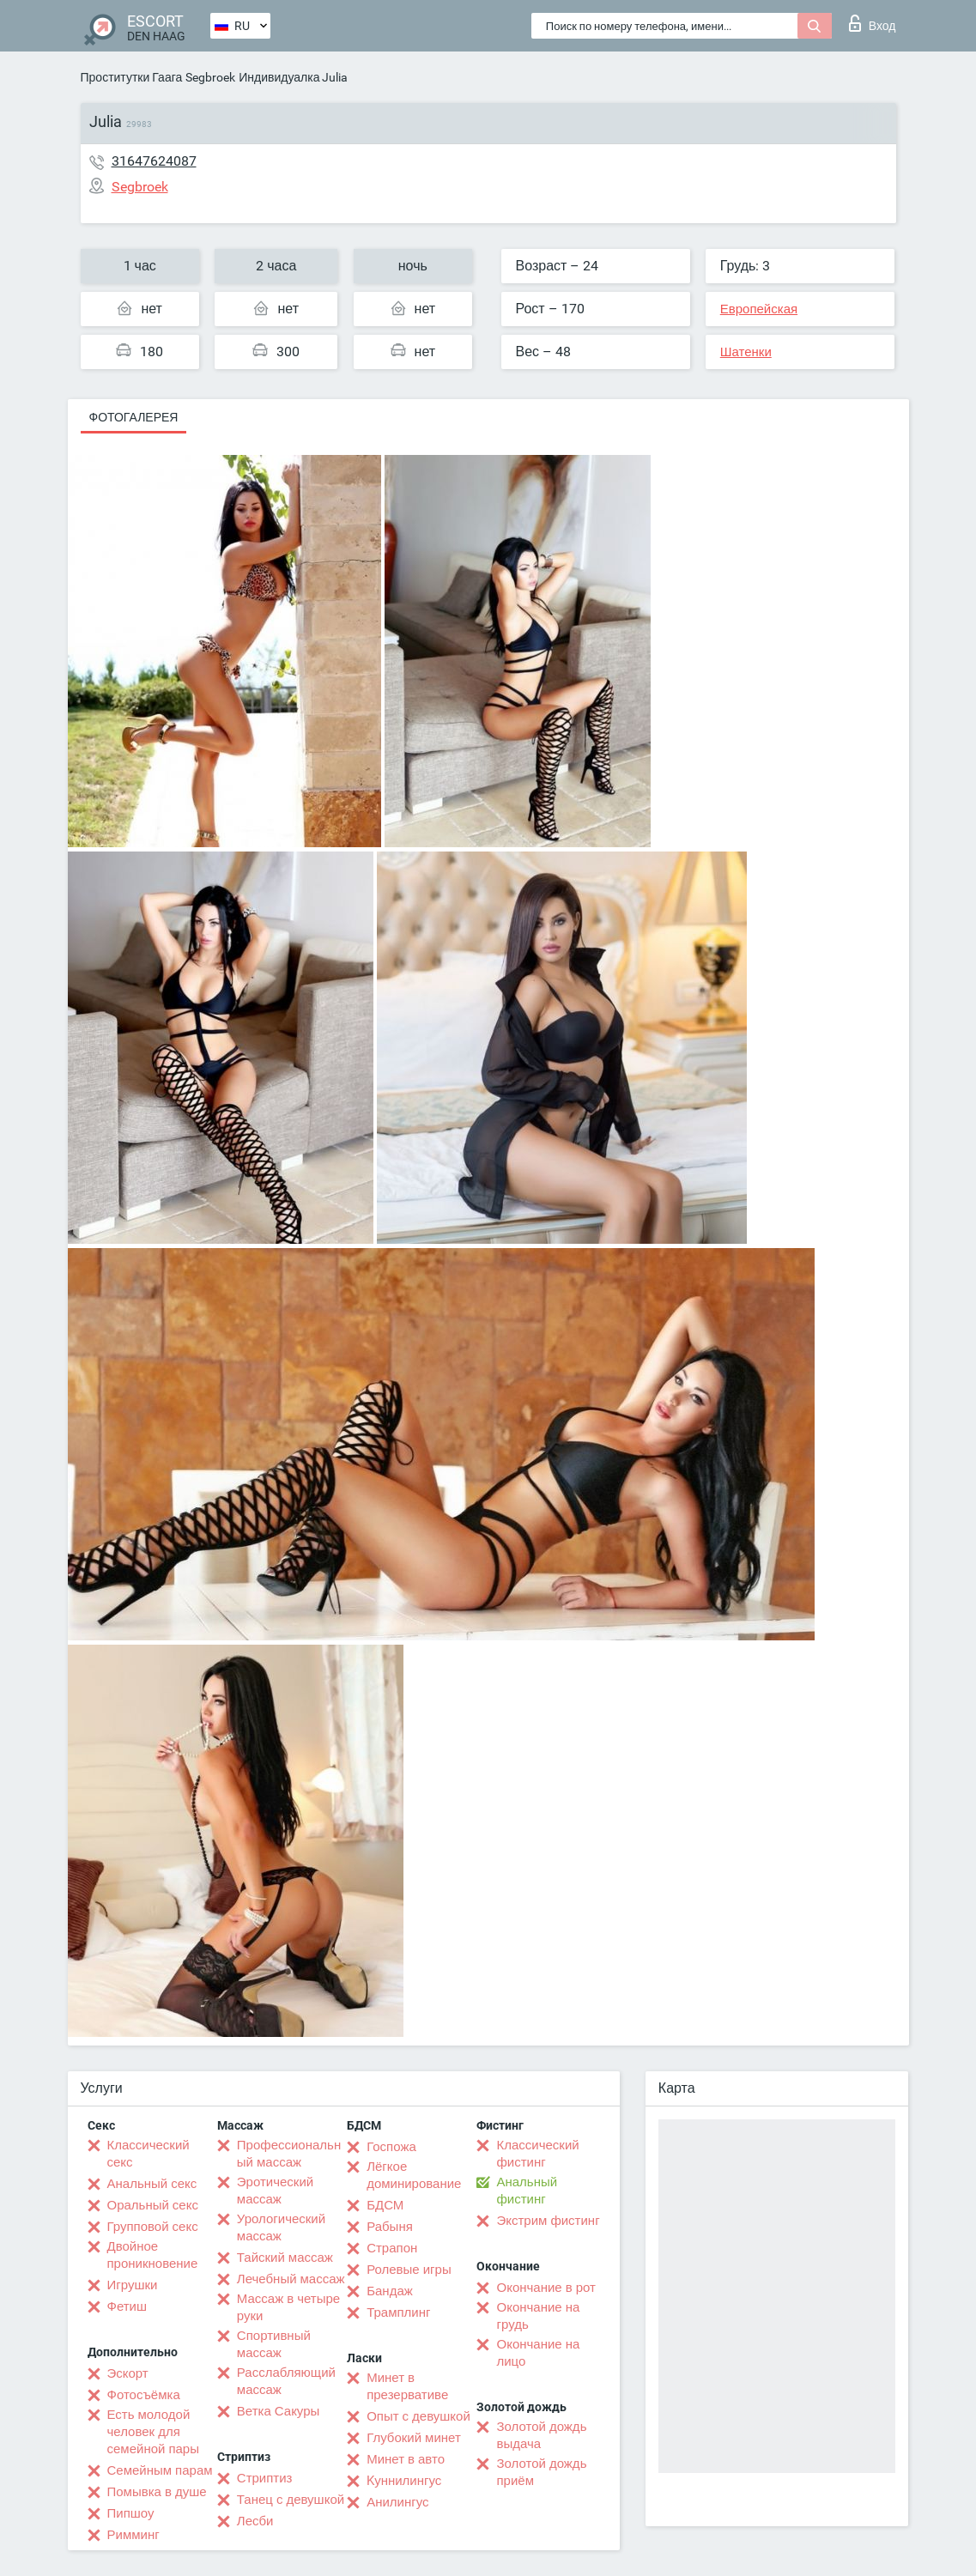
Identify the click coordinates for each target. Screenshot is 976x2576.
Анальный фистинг (526, 2190)
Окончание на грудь (537, 2316)
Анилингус (397, 2502)
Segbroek (210, 77)
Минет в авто (406, 2459)
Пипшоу (131, 2513)
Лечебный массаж (291, 2279)
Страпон (392, 2248)
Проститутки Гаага (132, 77)
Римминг (133, 2535)
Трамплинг (398, 2312)
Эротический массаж (275, 2190)
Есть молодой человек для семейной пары (153, 2432)
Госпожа (391, 2147)
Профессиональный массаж (289, 2153)
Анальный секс (152, 2183)
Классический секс (148, 2153)
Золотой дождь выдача (541, 2435)
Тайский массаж (285, 2257)
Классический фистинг (537, 2153)
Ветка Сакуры (278, 2411)
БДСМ (385, 2205)
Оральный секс (152, 2205)
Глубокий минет (414, 2438)
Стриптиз (265, 2478)
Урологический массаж (281, 2227)
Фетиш (127, 2306)
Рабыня (390, 2226)
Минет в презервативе (407, 2386)
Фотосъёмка (143, 2395)
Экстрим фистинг (547, 2220)
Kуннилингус (404, 2480)
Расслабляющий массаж (286, 2381)
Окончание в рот (545, 2287)
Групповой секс (152, 2226)
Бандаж (390, 2291)
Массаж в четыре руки (288, 2307)
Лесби (255, 2521)
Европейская (758, 309)
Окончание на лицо (537, 2353)
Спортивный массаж (274, 2344)
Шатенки (746, 352)
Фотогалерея (134, 417)
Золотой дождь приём (541, 2472)
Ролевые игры (409, 2269)
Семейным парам (160, 2470)
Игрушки (132, 2285)
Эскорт (128, 2373)
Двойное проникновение (152, 2255)
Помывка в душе (157, 2492)
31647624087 (154, 161)
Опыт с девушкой (418, 2416)
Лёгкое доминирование (414, 2175)
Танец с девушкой (290, 2499)
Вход (872, 23)
